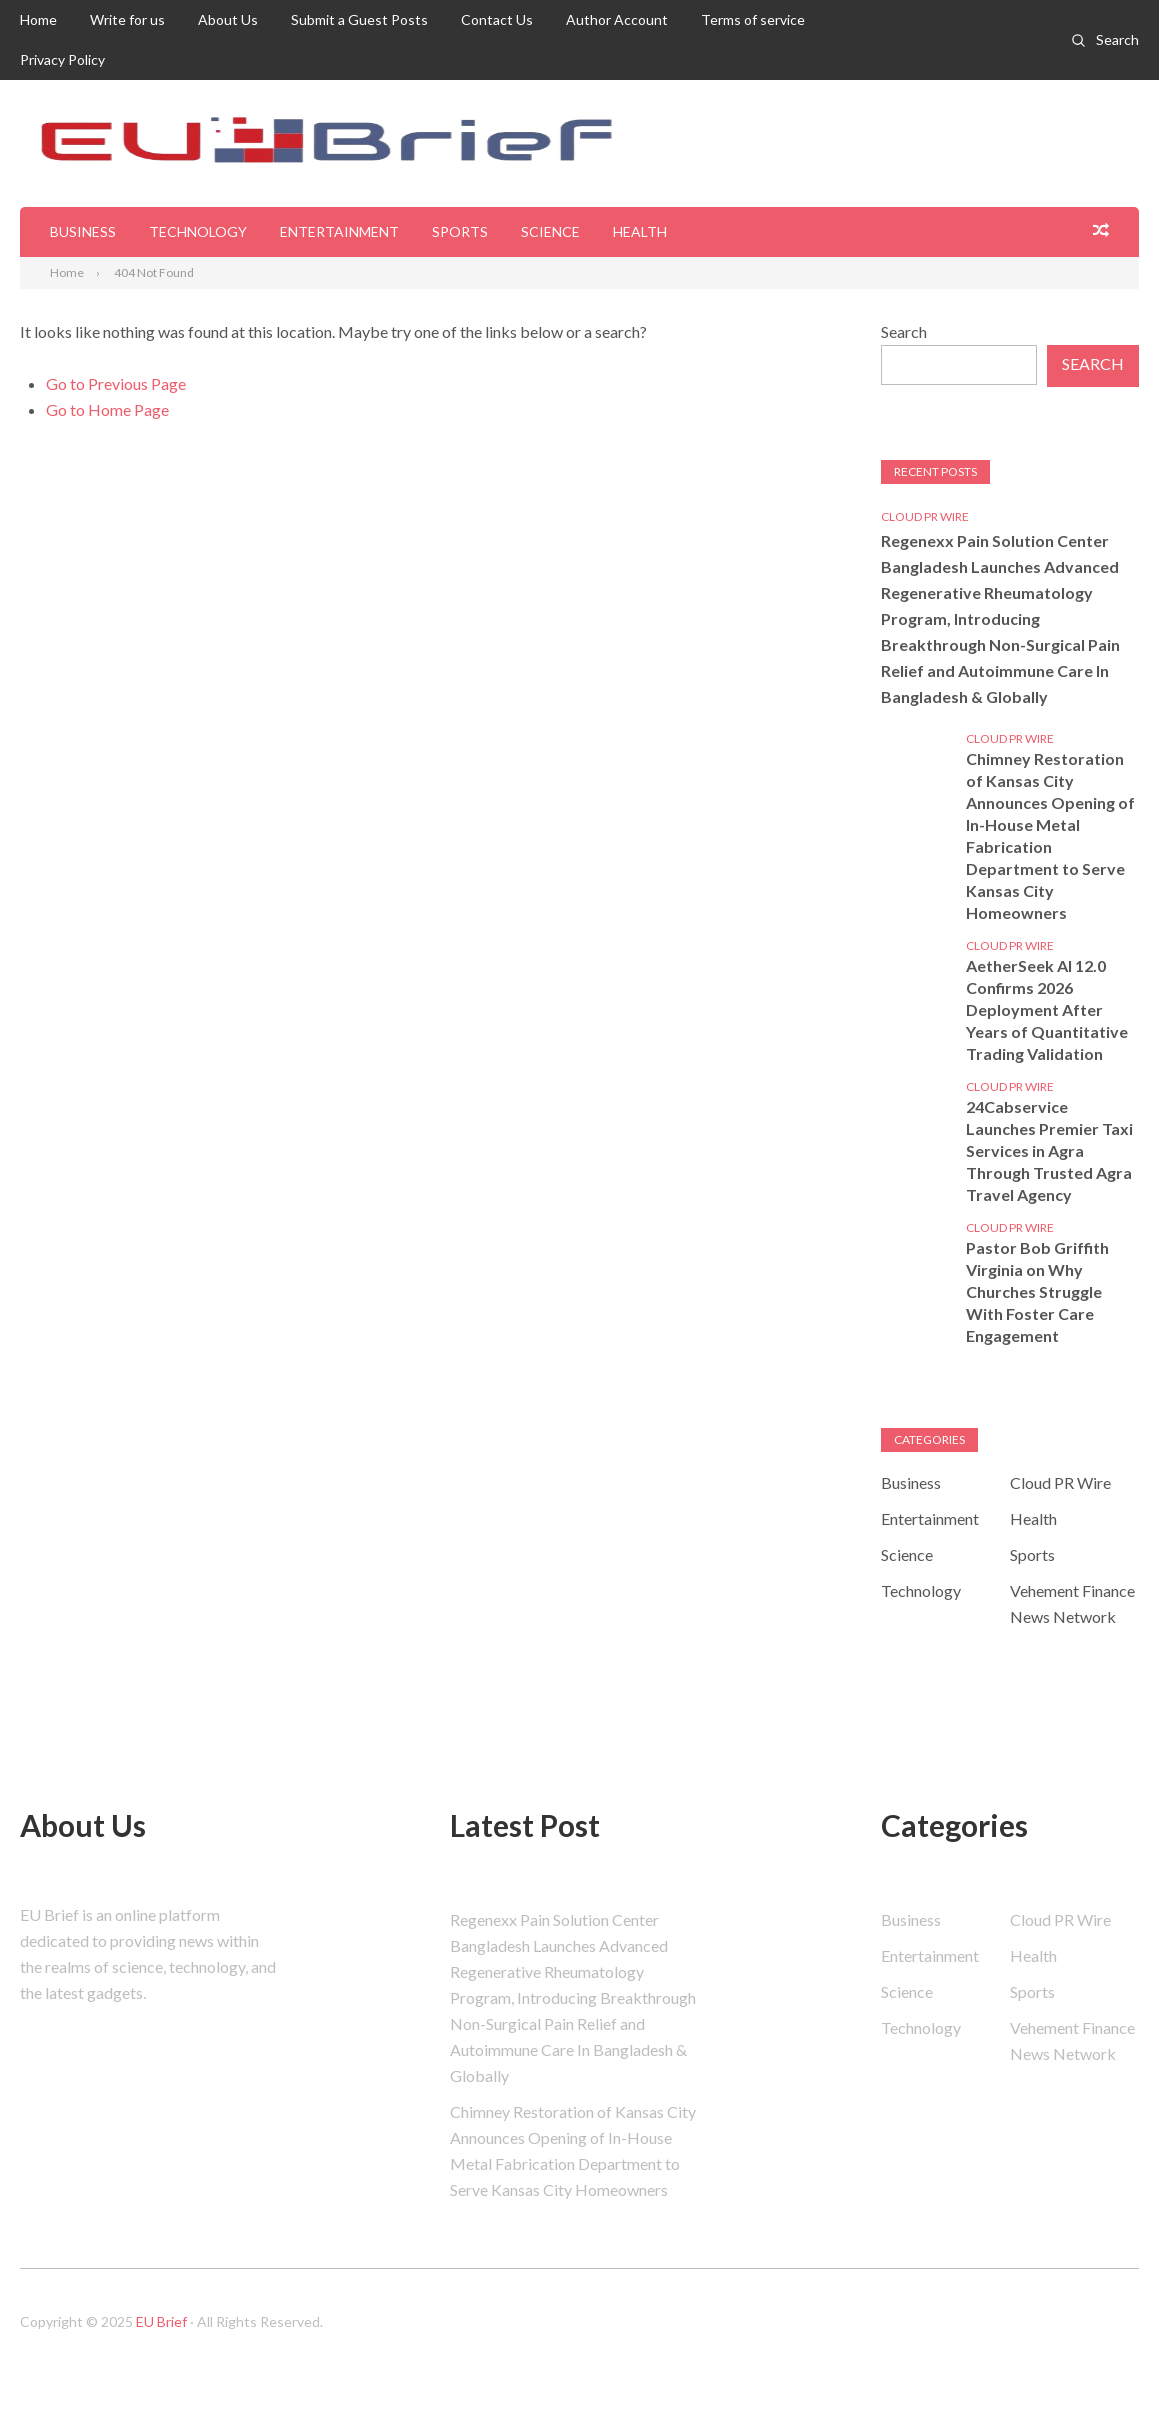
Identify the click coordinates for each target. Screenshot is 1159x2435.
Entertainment (339, 231)
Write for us (127, 19)
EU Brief (161, 2321)
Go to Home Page (107, 409)
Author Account (617, 19)
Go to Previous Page (116, 383)
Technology (198, 231)
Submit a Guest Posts (359, 19)
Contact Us (497, 19)
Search (1117, 39)
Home (38, 19)
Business (83, 231)
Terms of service (753, 19)
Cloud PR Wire (925, 516)
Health (640, 231)
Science (550, 231)
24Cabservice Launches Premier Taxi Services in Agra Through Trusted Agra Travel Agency (1049, 1150)
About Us (228, 19)
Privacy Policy (62, 59)
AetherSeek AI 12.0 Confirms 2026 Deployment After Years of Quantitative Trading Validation (1047, 1009)
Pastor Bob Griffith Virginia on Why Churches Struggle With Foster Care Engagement (1037, 1291)
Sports (460, 231)
